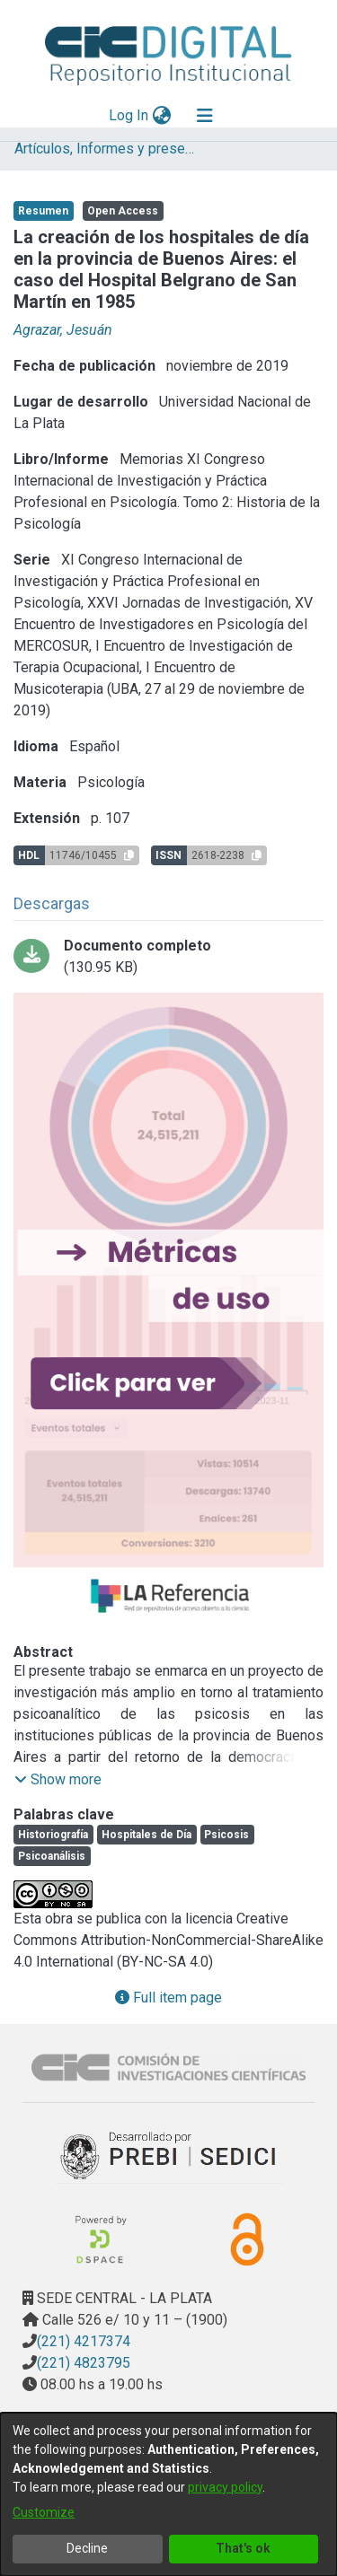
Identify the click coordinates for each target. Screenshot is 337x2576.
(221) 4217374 (83, 2341)
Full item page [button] (168, 1997)
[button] (57, 1780)
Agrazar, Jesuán (62, 329)
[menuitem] (161, 116)
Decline (87, 2548)
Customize (44, 2512)
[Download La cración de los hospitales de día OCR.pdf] (168, 956)
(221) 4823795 (83, 2362)
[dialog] (168, 2494)
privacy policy (225, 2487)
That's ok (243, 2548)
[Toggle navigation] (205, 116)
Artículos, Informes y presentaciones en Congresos (104, 148)
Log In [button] (129, 115)
